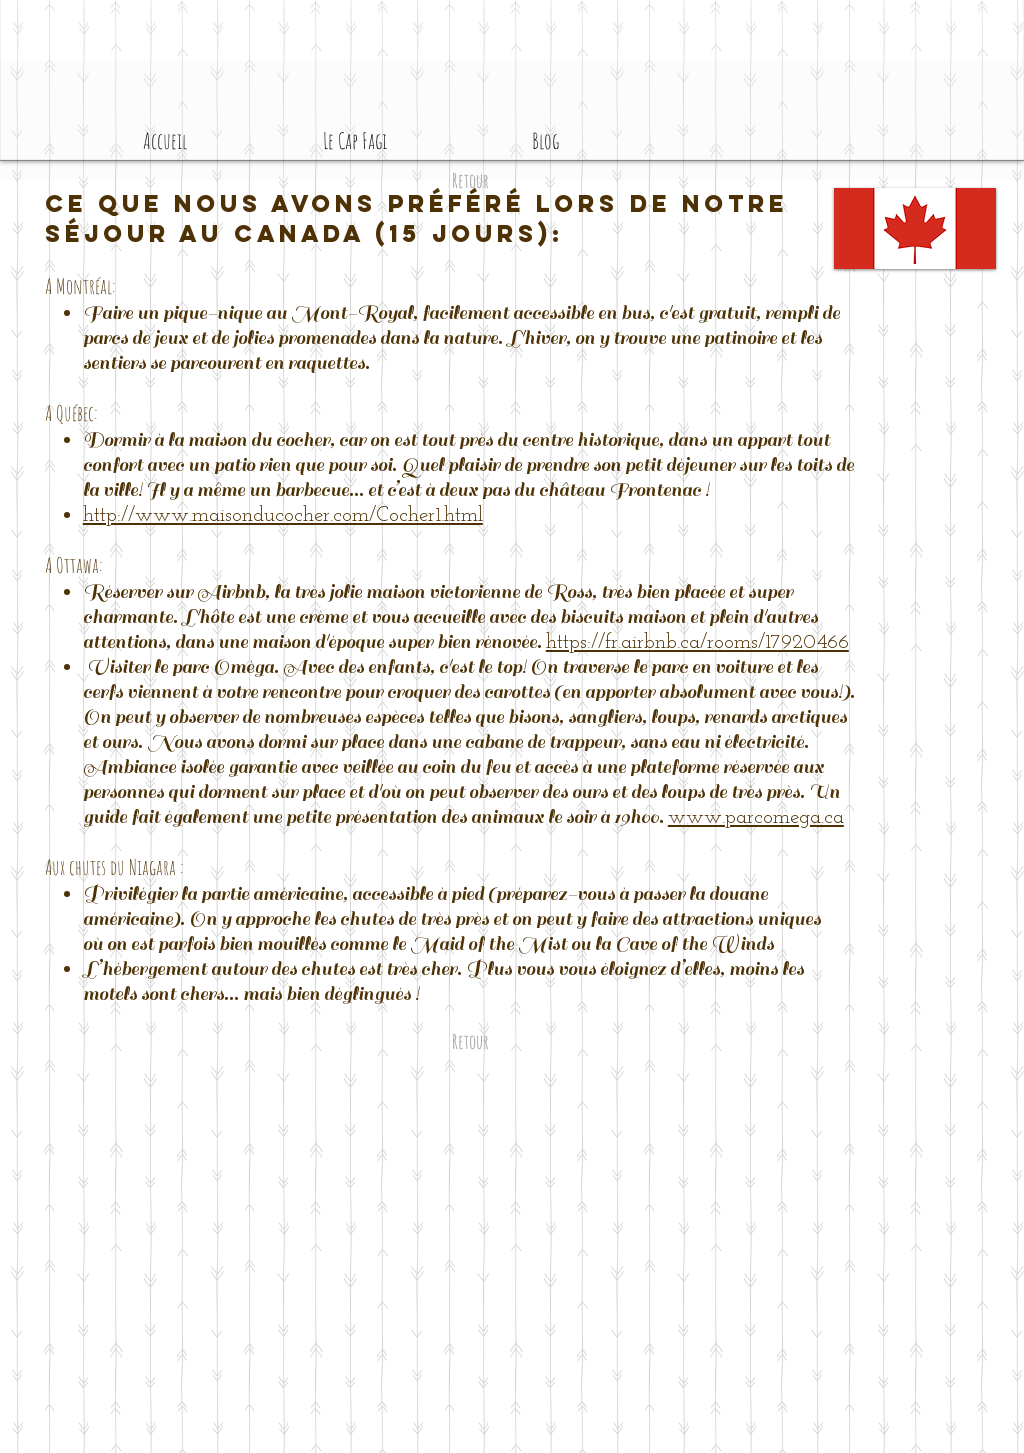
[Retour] (470, 181)
